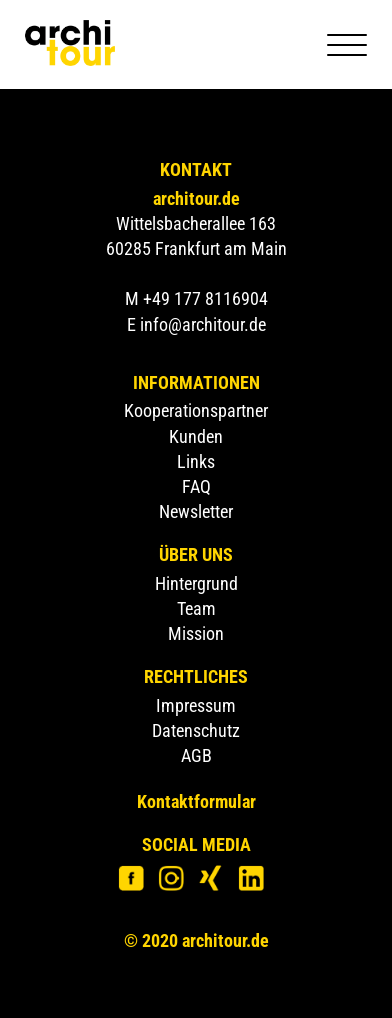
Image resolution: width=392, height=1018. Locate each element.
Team (196, 608)
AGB (196, 755)
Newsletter (196, 511)
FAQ (196, 486)
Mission (196, 633)
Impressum (196, 705)
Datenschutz (196, 730)
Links (196, 461)
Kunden (196, 436)
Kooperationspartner (196, 410)
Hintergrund (196, 583)
